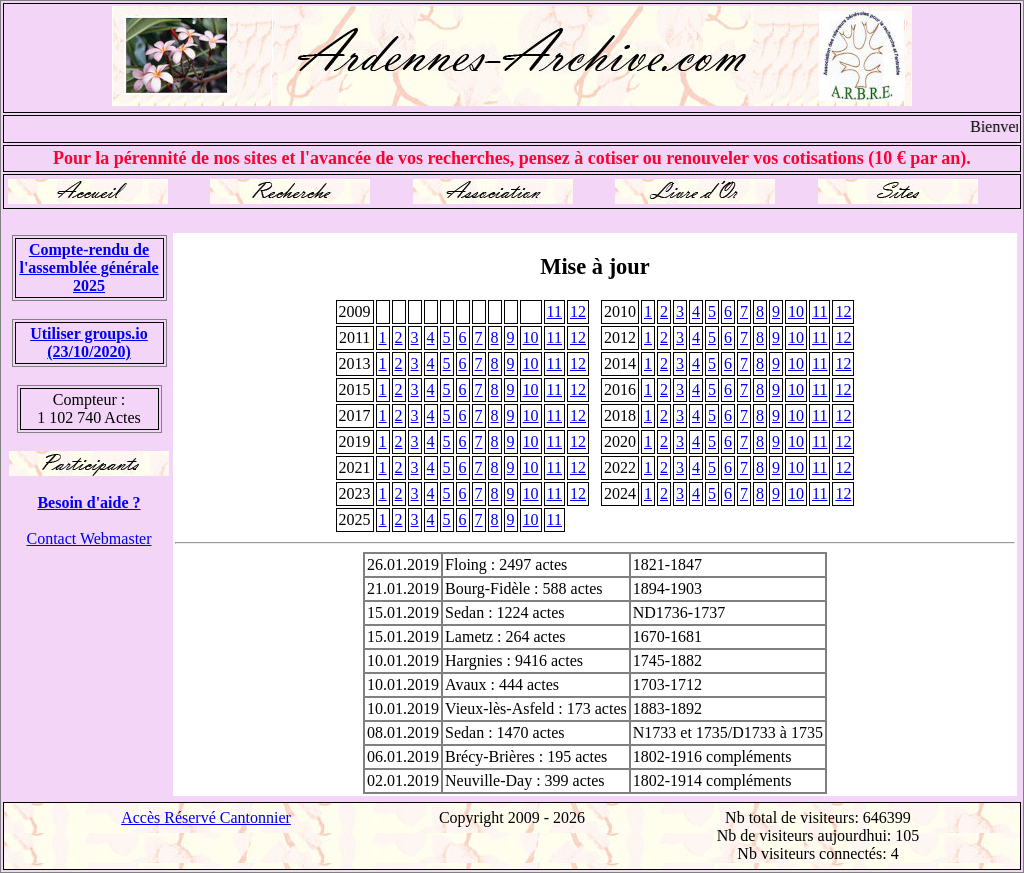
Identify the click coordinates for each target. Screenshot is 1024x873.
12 (578, 311)
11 (554, 311)
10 (796, 311)
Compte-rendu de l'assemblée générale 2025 (88, 267)
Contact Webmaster (88, 538)
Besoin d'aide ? (88, 502)
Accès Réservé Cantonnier (206, 817)
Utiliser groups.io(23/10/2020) (89, 342)
